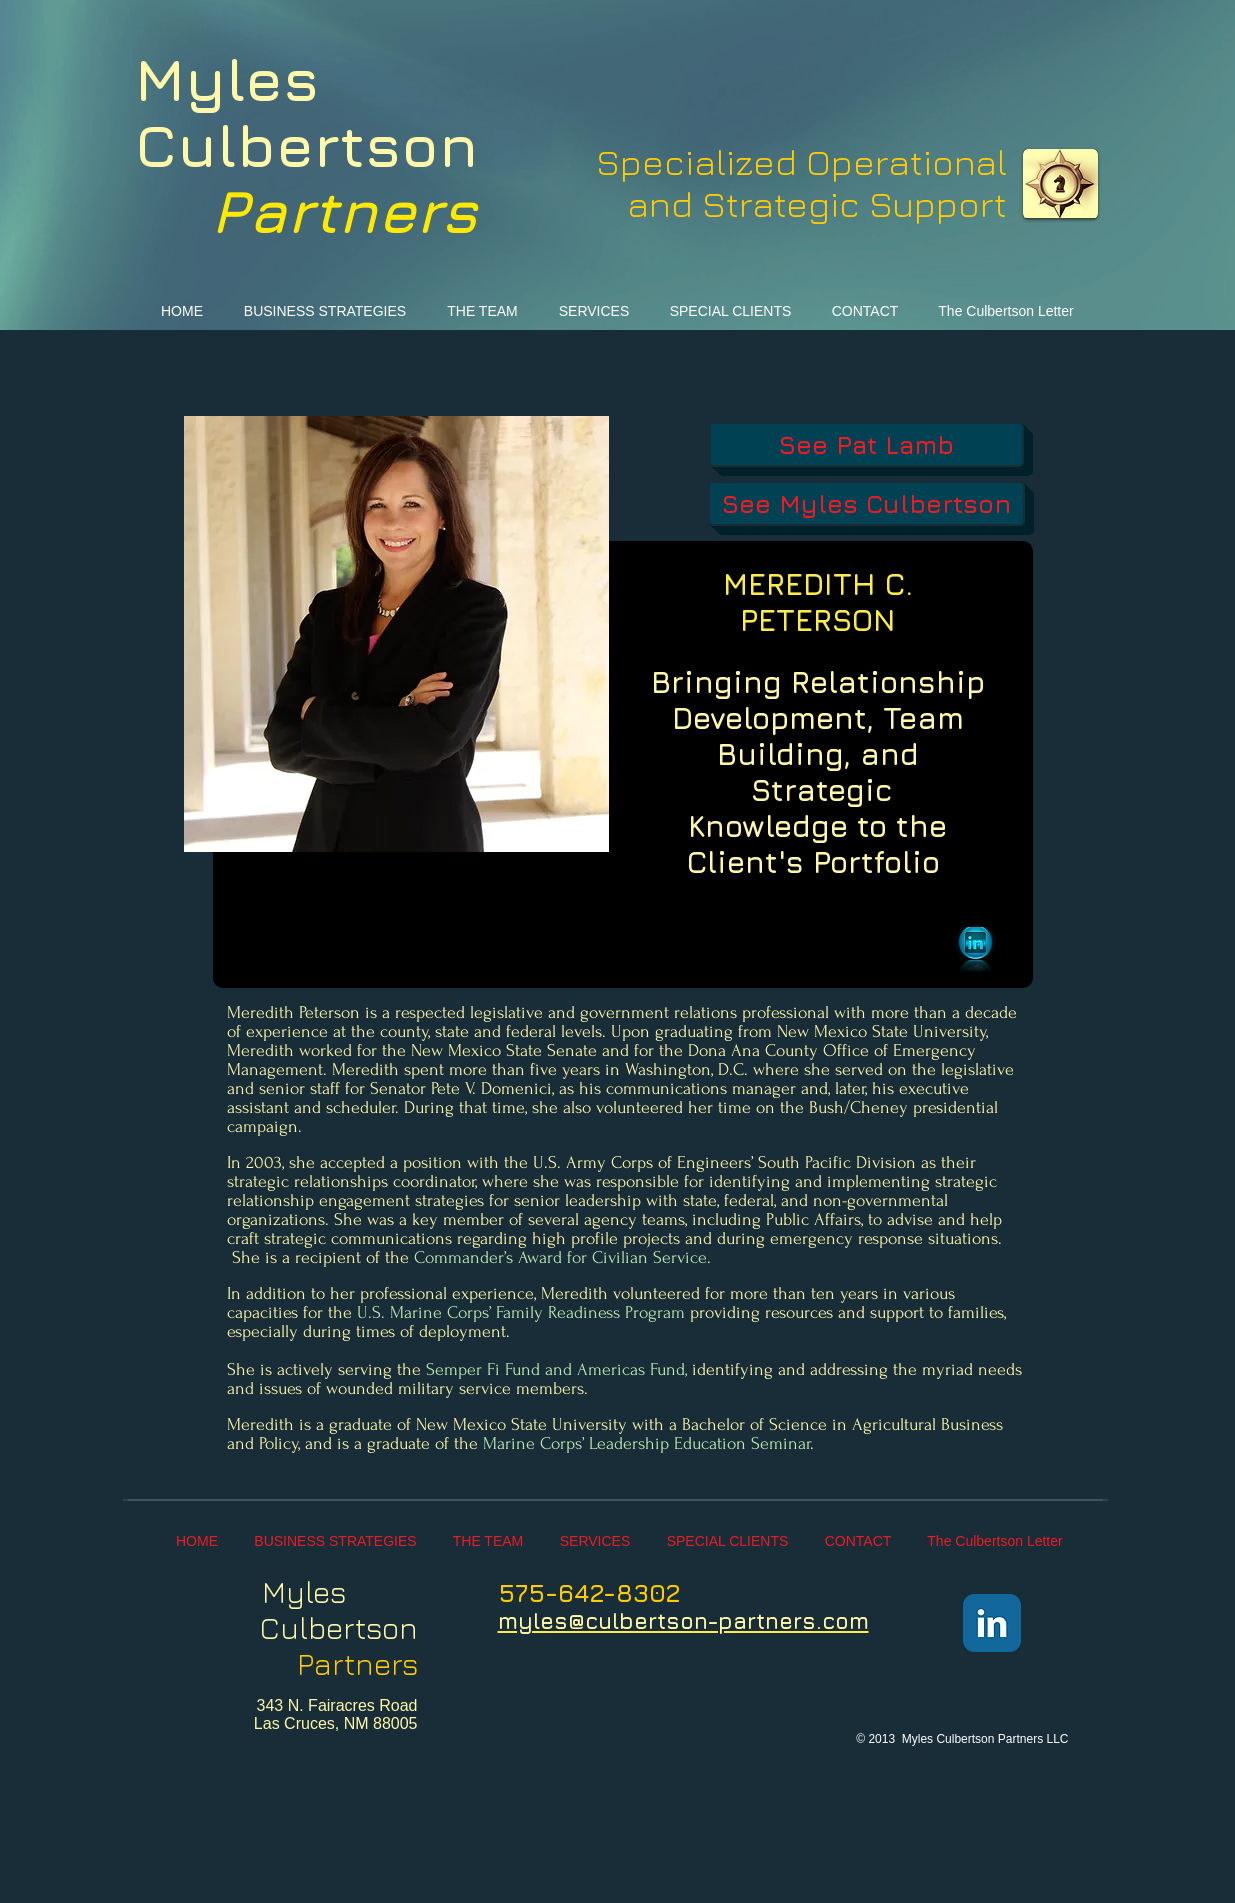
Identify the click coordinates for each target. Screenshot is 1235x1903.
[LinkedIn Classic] (992, 1623)
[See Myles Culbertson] (866, 503)
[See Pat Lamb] (866, 444)
